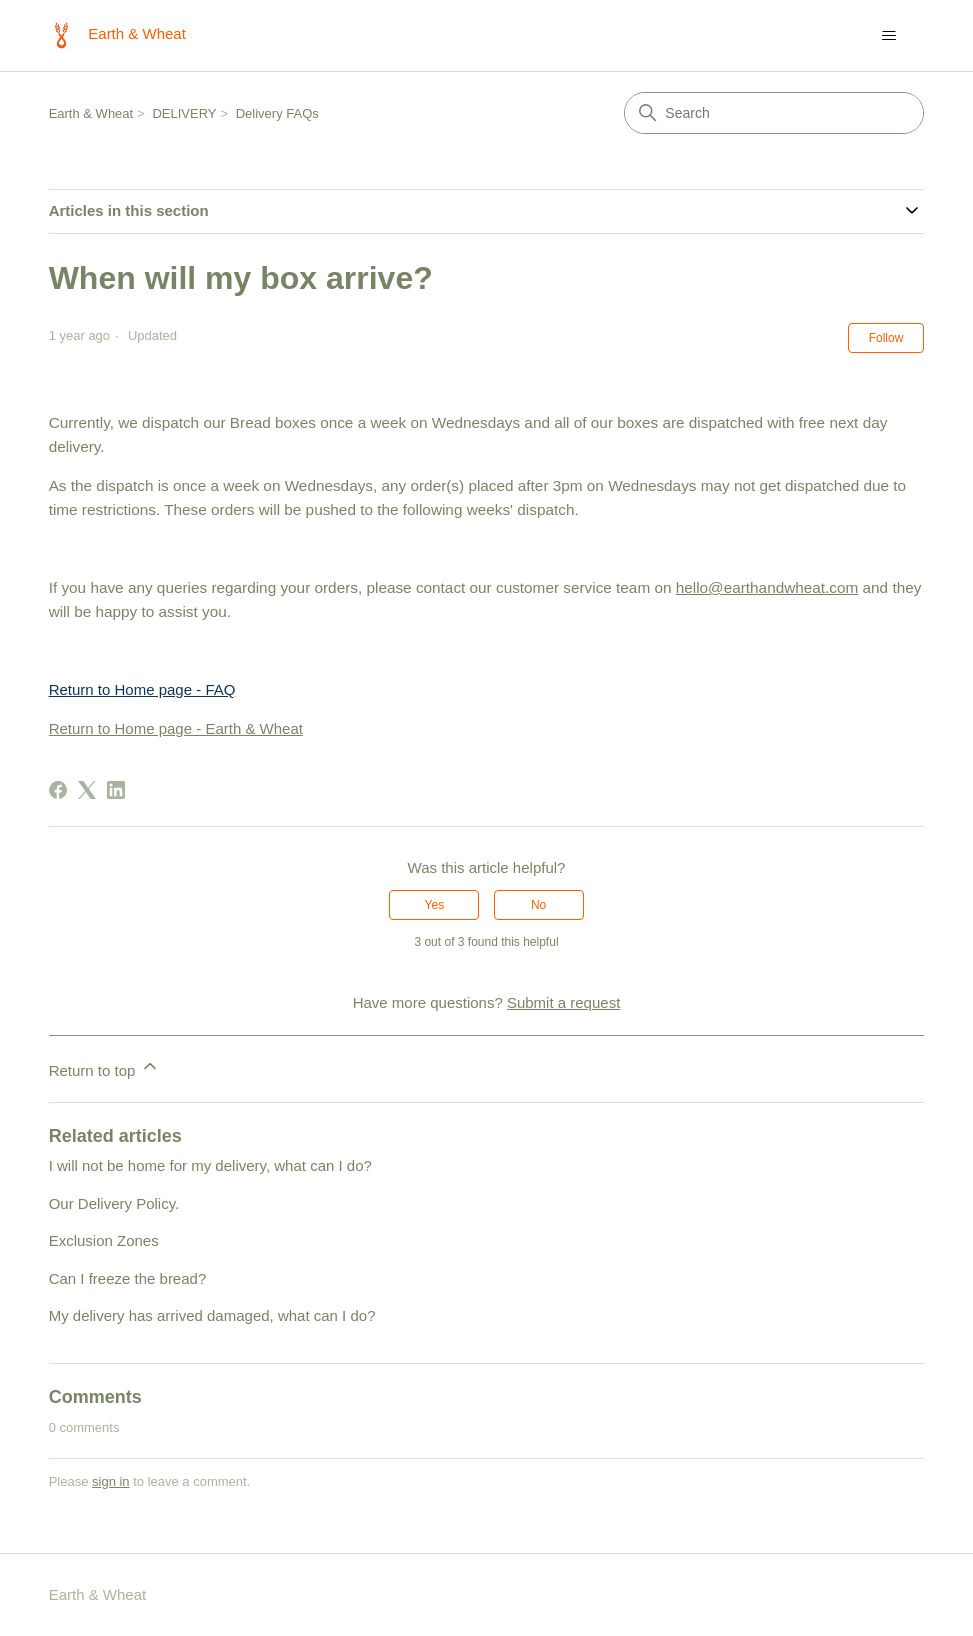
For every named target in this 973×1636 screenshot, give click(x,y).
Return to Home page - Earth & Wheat (176, 728)
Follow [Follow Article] (886, 338)
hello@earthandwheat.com (767, 587)
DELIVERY (184, 113)
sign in (111, 1481)
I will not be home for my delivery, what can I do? (210, 1165)
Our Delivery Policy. (114, 1203)
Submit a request (563, 1002)
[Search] (774, 113)
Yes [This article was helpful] (435, 905)
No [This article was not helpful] (538, 905)
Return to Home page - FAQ (142, 689)
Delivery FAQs (277, 113)
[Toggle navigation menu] (888, 36)
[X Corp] (87, 790)
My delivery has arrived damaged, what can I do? (212, 1315)
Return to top (104, 1067)
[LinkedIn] (116, 790)
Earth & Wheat (91, 113)
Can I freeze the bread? (128, 1278)
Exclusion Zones (104, 1240)
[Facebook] (58, 790)
